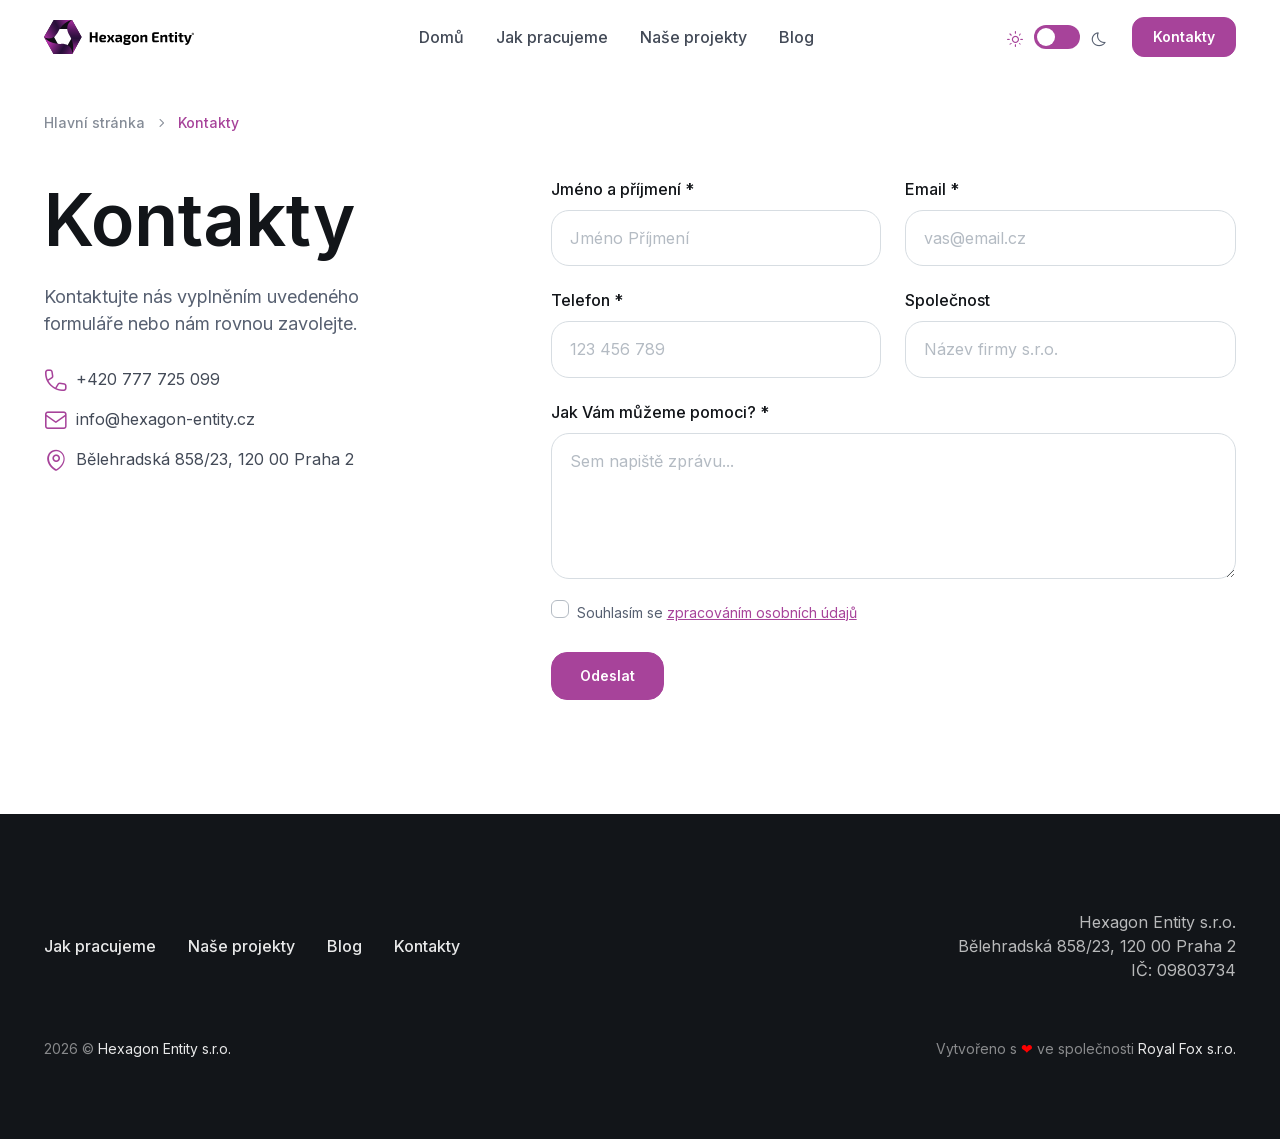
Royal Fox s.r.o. (1187, 1048)
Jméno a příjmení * (622, 189)
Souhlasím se (717, 612)
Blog (796, 37)
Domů (441, 37)
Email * (932, 189)
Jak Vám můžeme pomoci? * (660, 412)
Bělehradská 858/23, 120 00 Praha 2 (215, 459)
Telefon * (587, 300)
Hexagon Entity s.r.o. (164, 1048)
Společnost (947, 300)
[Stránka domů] (127, 37)
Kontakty (1184, 36)
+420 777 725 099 (148, 379)
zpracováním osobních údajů (762, 612)
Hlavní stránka (94, 122)
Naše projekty (693, 37)
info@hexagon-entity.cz (165, 419)
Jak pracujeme (552, 37)
